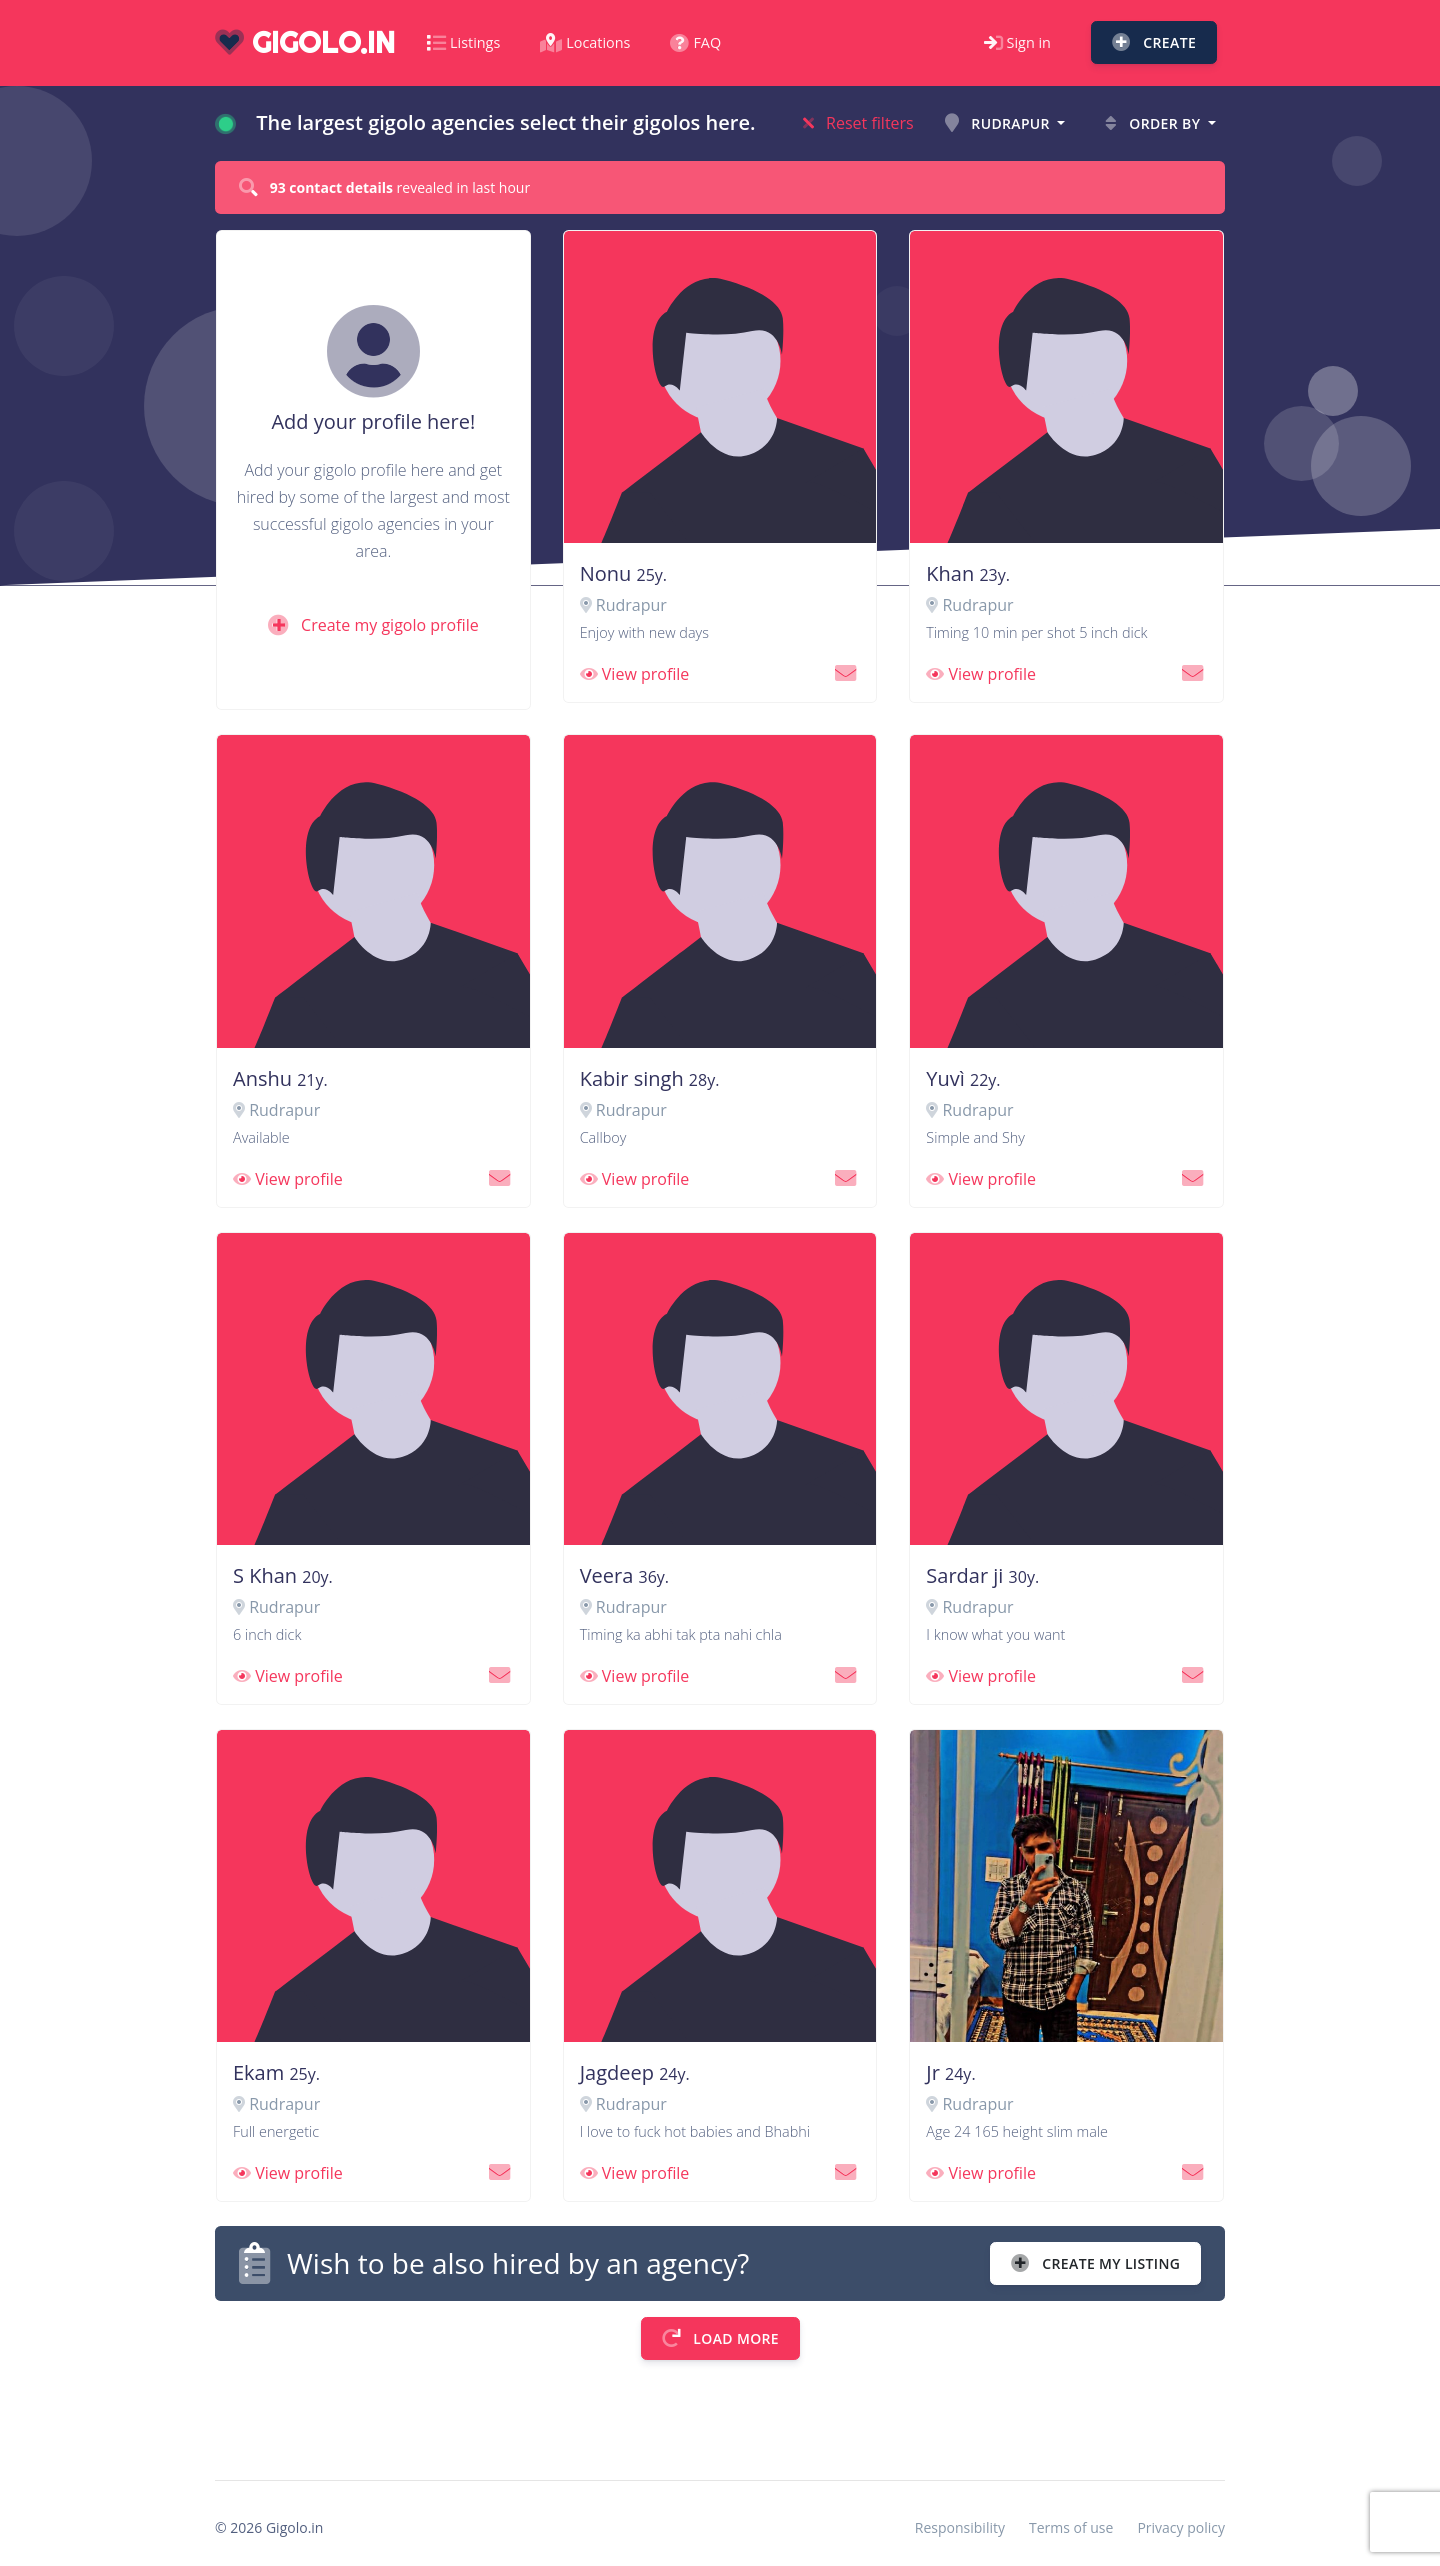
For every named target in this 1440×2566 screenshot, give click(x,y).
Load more (720, 2338)
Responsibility (960, 2527)
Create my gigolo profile (373, 625)
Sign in (1017, 42)
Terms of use (1071, 2527)
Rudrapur (999, 123)
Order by (1154, 123)
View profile (635, 674)
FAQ (695, 42)
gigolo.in (305, 42)
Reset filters (858, 123)
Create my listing (1095, 2263)
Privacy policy (1181, 2527)
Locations (585, 42)
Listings (463, 42)
